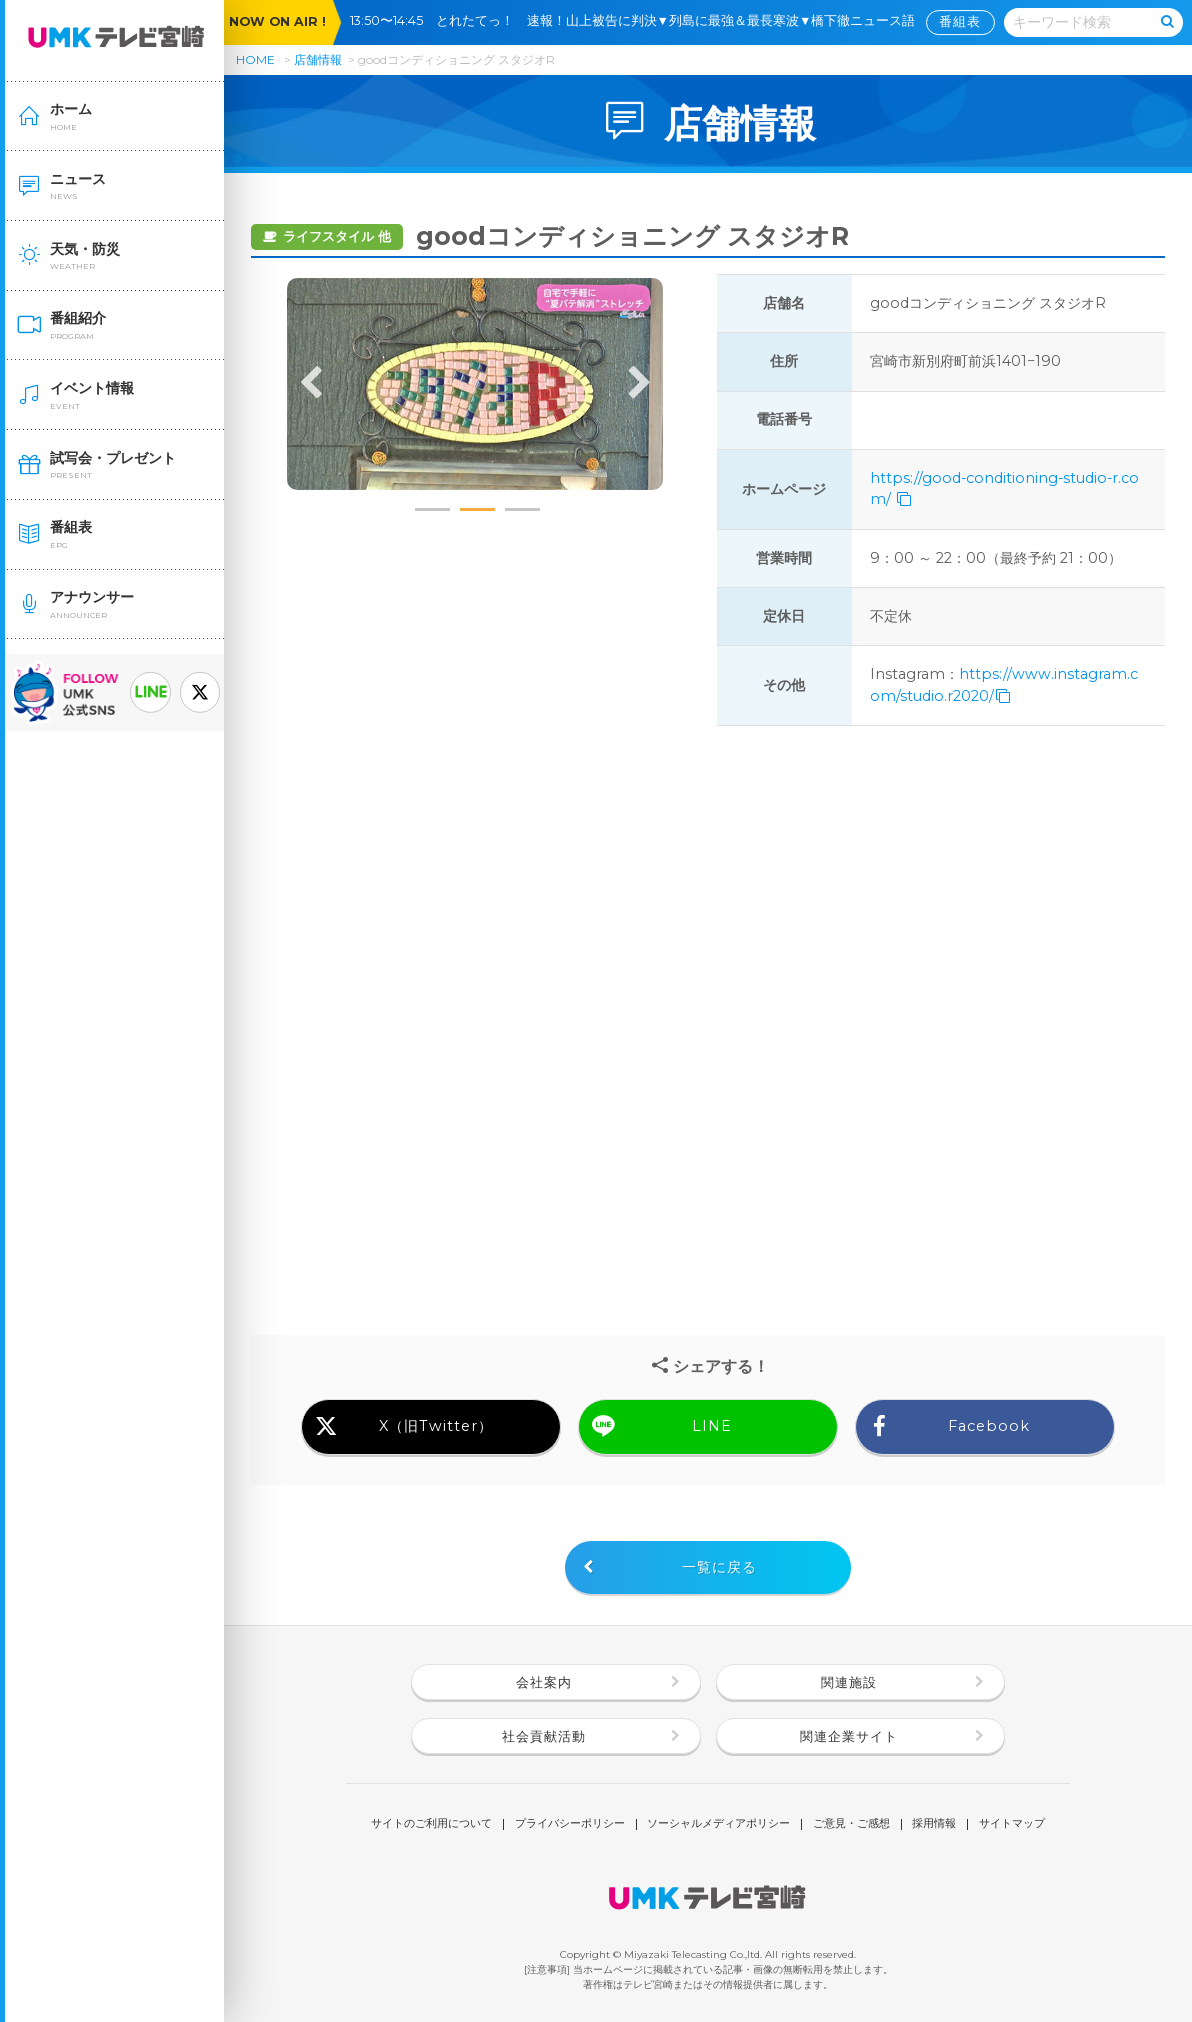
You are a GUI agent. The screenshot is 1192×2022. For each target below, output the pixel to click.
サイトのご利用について (431, 1824)
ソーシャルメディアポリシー (718, 1824)
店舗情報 (318, 59)
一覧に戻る (719, 1567)
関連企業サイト (849, 1736)
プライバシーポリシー (570, 1824)
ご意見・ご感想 (851, 1824)
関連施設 (849, 1682)
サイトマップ (1012, 1824)
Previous (311, 384)
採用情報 (934, 1824)
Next (639, 384)
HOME (255, 59)
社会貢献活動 (544, 1736)
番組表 (960, 21)
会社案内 (544, 1682)
